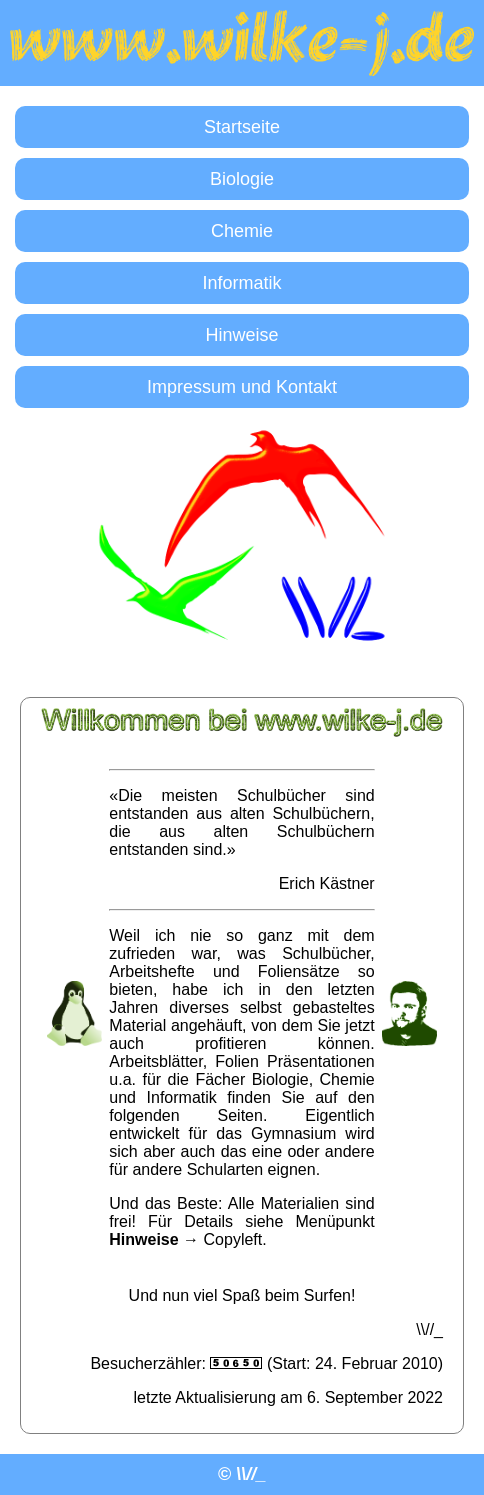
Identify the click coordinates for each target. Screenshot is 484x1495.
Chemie (242, 231)
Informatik (241, 283)
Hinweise (241, 335)
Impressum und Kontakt (242, 387)
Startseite (242, 127)
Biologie (242, 179)
